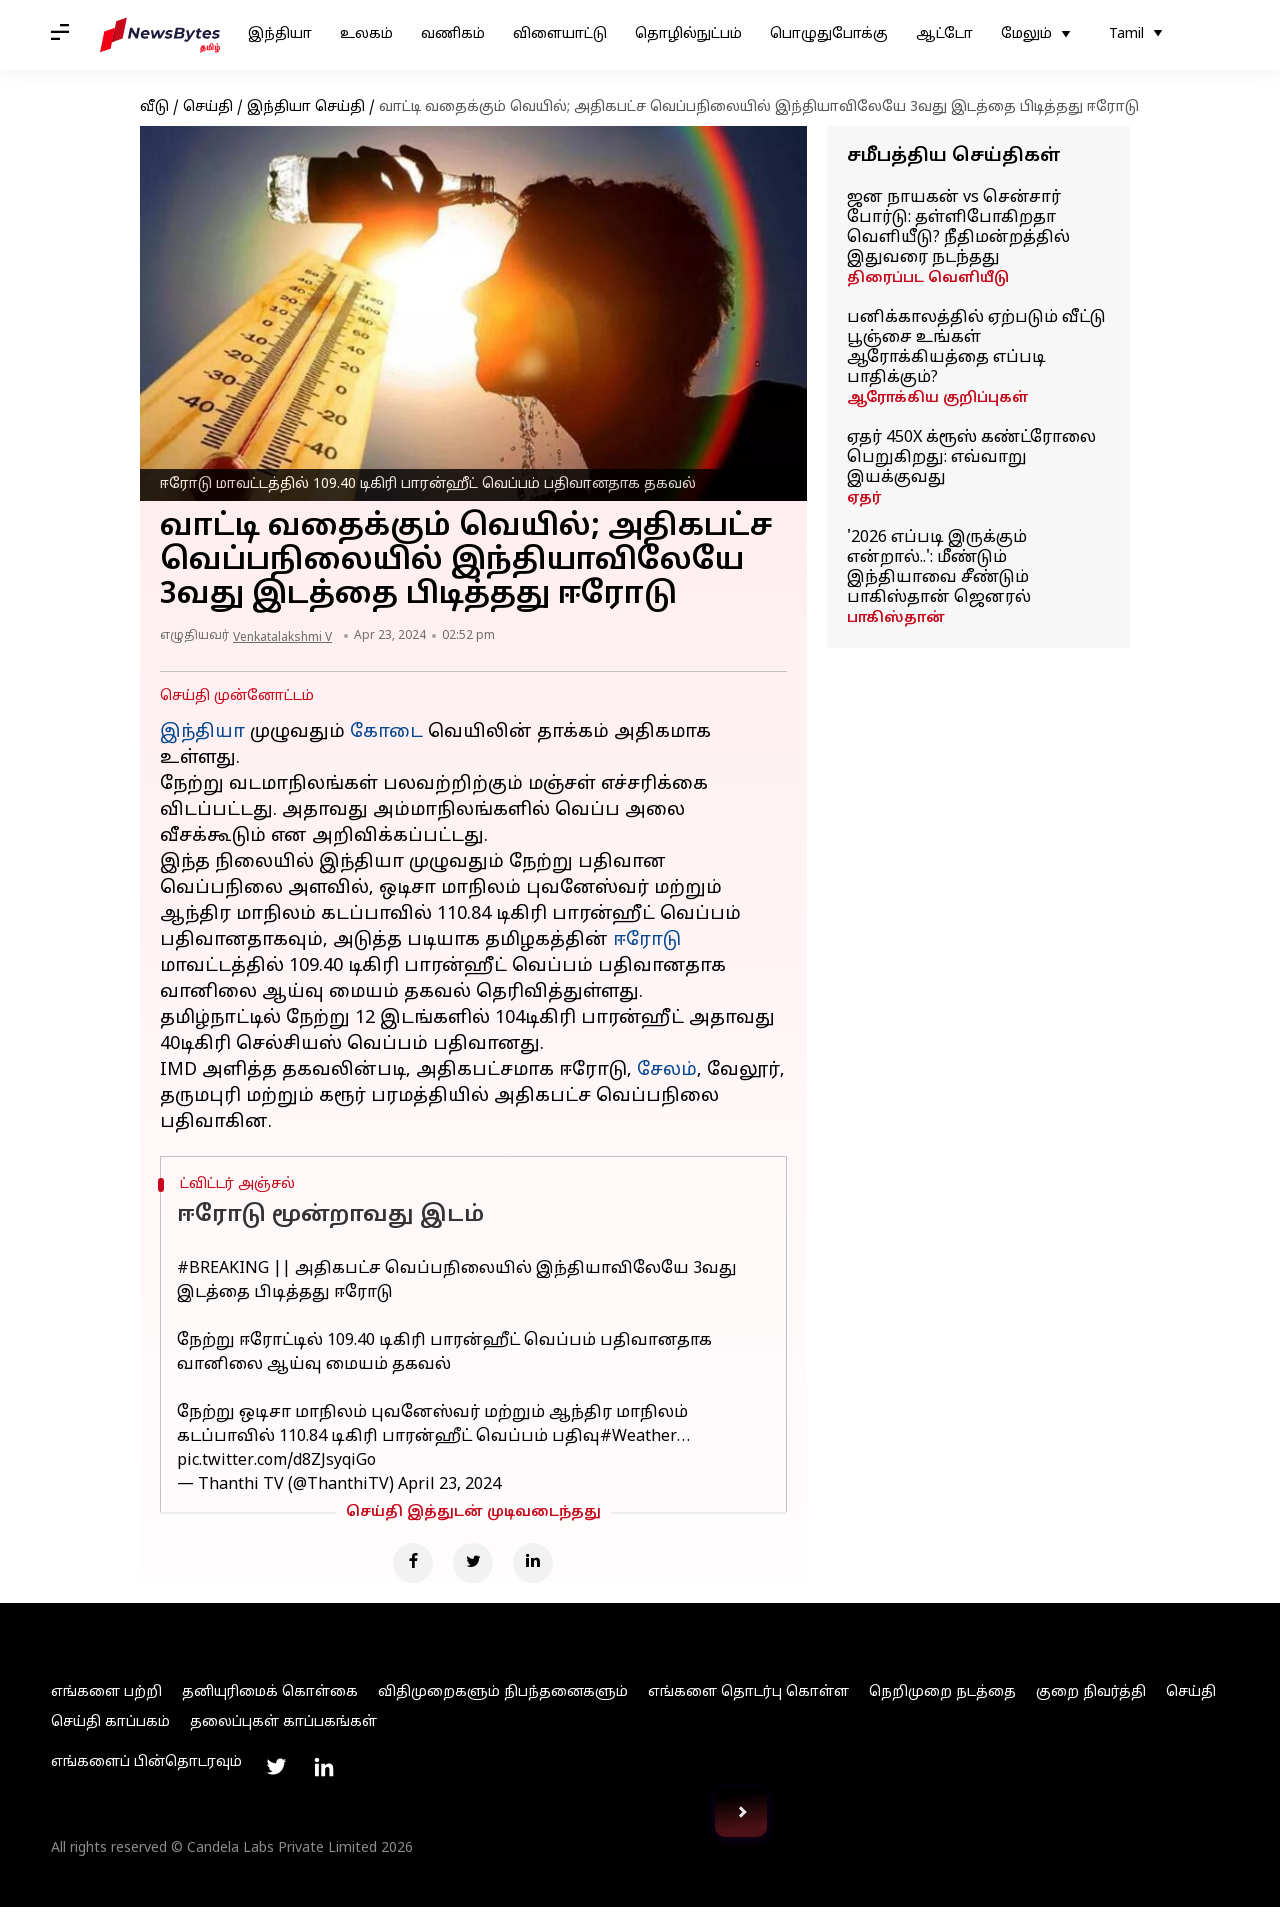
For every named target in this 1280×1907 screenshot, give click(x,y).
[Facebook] (413, 1563)
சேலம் (667, 1070)
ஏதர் (864, 498)
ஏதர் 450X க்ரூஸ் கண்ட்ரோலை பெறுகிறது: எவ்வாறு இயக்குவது (971, 458)
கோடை (386, 732)
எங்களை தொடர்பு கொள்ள (748, 1692)
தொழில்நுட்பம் (688, 34)
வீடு (154, 107)
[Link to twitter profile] (276, 1767)
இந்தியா (280, 34)
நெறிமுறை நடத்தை (942, 1692)
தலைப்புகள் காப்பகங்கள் (283, 1722)
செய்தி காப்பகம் (110, 1722)
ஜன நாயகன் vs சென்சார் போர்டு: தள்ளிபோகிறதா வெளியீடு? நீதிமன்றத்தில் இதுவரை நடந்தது (958, 228)
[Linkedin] (533, 1563)
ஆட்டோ (944, 34)
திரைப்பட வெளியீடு (928, 278)
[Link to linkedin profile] (324, 1767)
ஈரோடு (647, 940)
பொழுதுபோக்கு (829, 34)
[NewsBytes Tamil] (160, 35)
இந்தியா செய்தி (306, 107)
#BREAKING (223, 1269)
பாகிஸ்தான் (896, 618)
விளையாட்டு (560, 34)
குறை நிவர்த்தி (1091, 1692)
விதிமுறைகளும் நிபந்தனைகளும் (503, 1692)
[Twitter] (473, 1563)
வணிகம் (453, 34)
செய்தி (208, 107)
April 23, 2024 (449, 1485)
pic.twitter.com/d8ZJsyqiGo (276, 1461)
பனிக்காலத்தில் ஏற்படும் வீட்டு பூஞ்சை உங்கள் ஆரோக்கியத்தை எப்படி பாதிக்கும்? (976, 348)
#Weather (638, 1437)
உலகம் (366, 34)
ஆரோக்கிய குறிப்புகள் (938, 398)
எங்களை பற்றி (106, 1692)
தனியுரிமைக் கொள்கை (270, 1692)
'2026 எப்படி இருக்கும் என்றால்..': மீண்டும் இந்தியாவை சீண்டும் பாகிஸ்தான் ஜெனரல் (939, 568)
